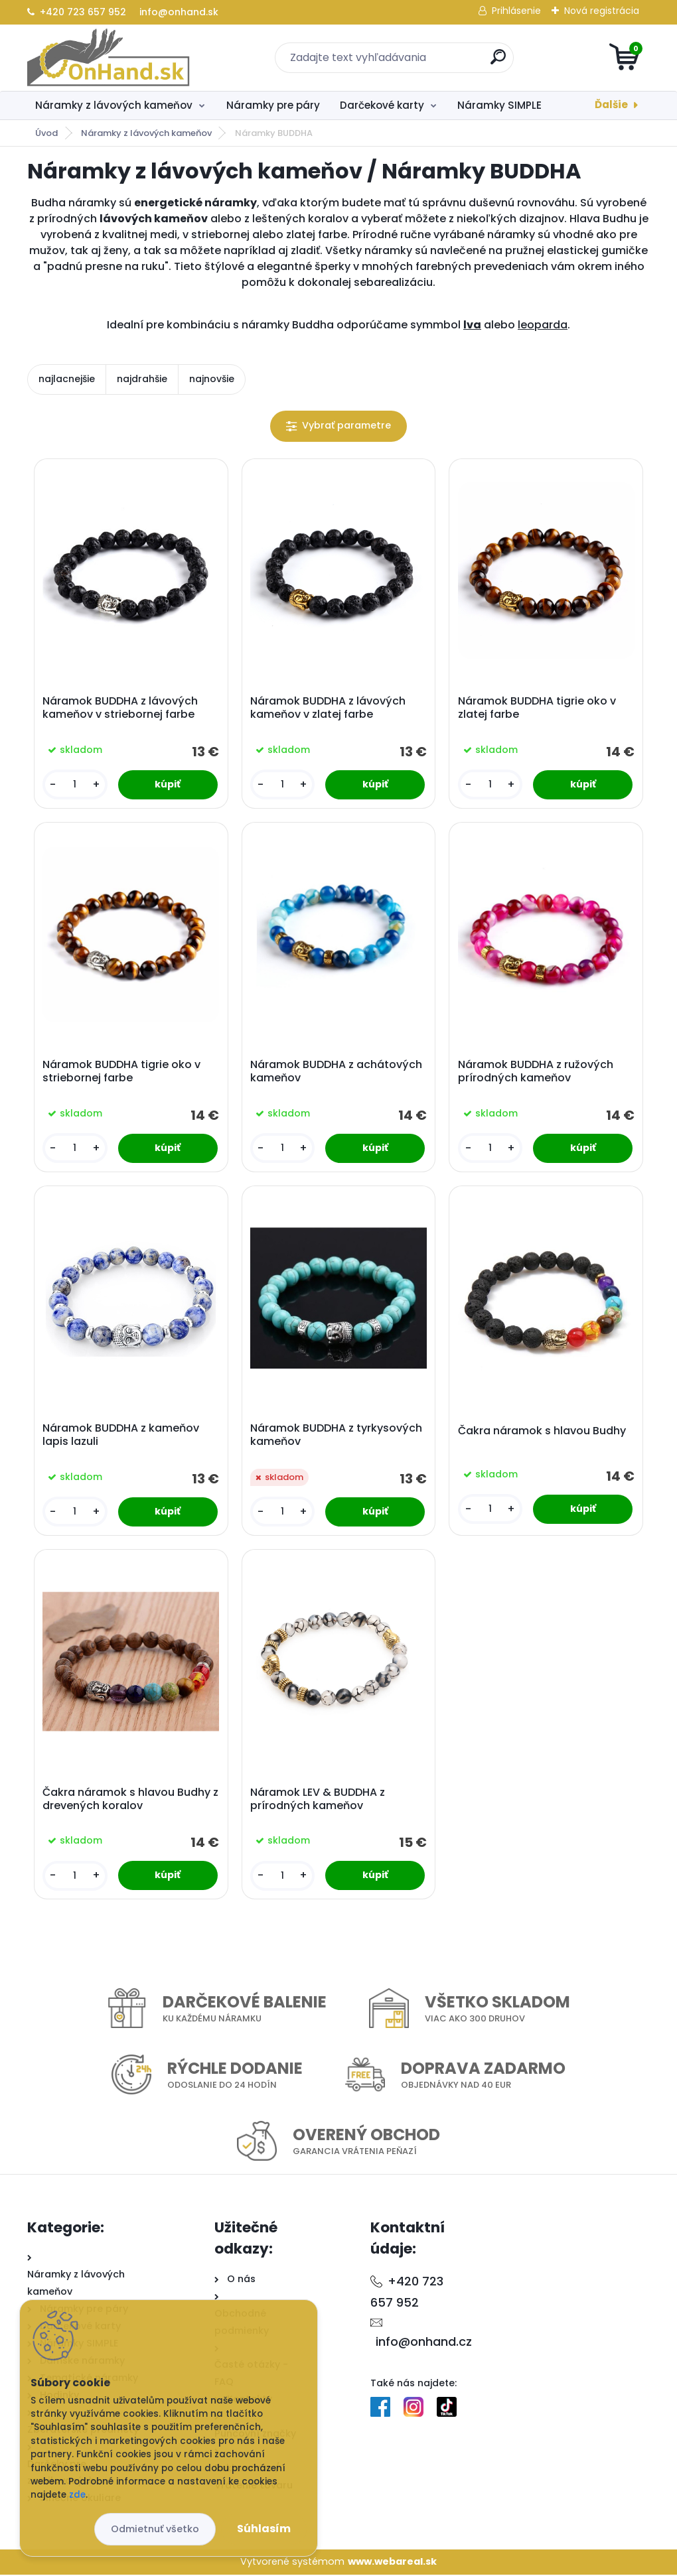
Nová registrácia (601, 10)
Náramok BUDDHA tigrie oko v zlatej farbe (537, 708)
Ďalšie (611, 104)
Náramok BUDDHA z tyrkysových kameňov (336, 1436)
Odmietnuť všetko (155, 2529)
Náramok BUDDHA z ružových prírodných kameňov (535, 1072)
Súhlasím (264, 2528)
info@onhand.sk (177, 12)
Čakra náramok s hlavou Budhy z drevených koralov (130, 1800)
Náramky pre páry (273, 105)
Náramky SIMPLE (499, 105)
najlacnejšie (66, 378)
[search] (498, 62)
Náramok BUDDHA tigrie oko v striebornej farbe (121, 1072)
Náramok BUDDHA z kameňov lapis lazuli (120, 1436)
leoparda (542, 324)
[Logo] (108, 58)
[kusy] (74, 785)
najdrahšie (142, 378)
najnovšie (211, 378)
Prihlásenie (516, 10)
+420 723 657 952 (76, 12)
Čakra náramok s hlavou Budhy (542, 1432)
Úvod (46, 133)
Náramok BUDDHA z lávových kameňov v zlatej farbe (328, 708)
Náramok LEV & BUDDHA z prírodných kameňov (317, 1800)
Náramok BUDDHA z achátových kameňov (336, 1072)
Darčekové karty (382, 105)
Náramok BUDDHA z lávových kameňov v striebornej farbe (120, 708)
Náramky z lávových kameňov (113, 105)
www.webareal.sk (392, 2562)
